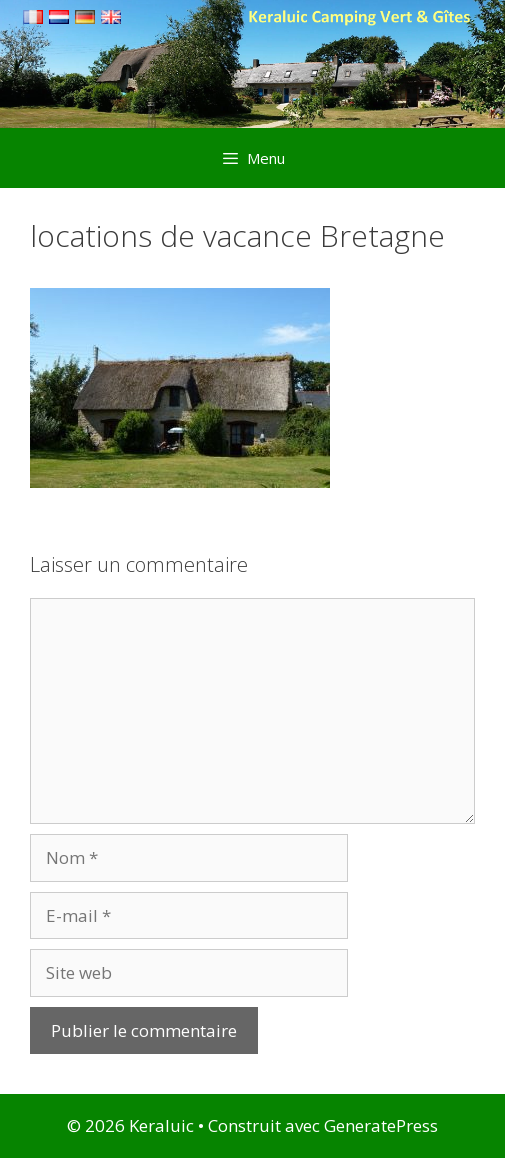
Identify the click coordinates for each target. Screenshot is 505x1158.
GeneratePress (381, 1125)
